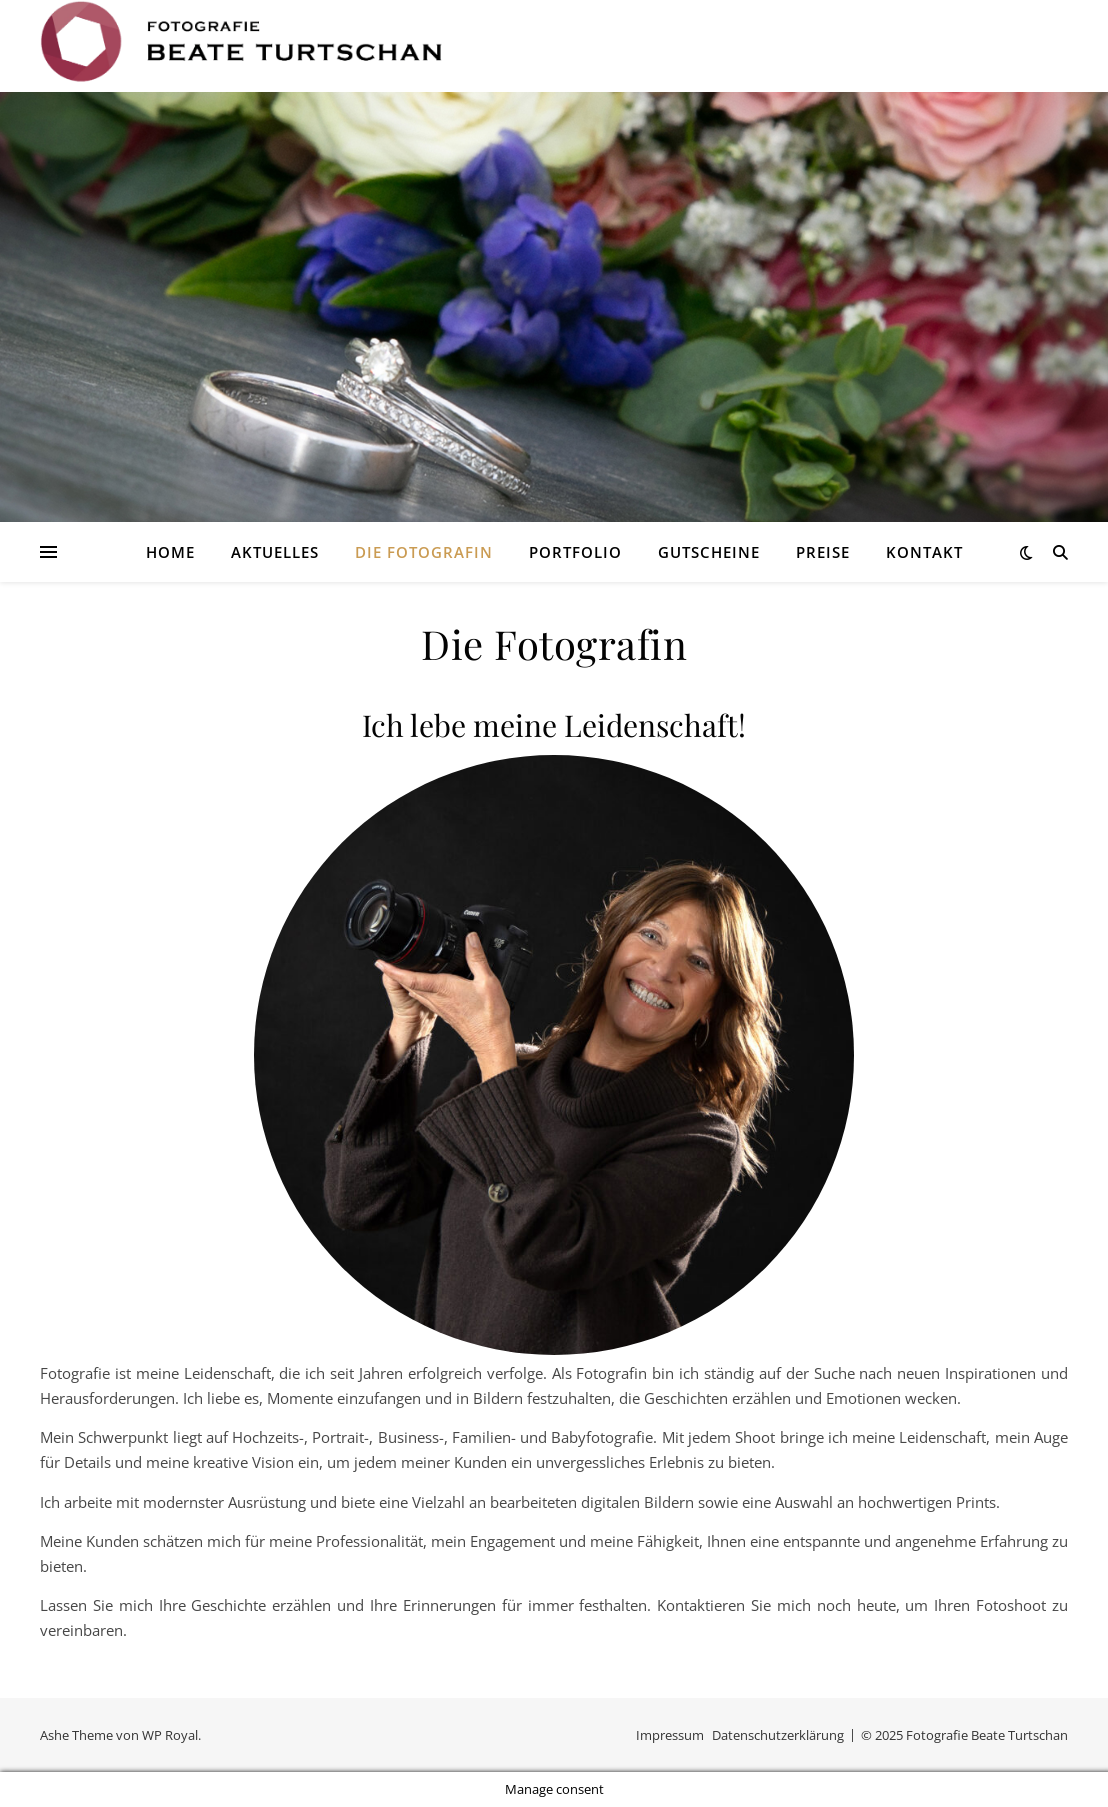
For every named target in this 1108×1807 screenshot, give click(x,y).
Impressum (670, 1735)
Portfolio (575, 552)
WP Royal (170, 1735)
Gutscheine (709, 552)
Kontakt (924, 552)
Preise (823, 552)
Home (170, 552)
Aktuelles (275, 552)
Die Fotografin (424, 552)
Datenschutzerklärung (778, 1735)
